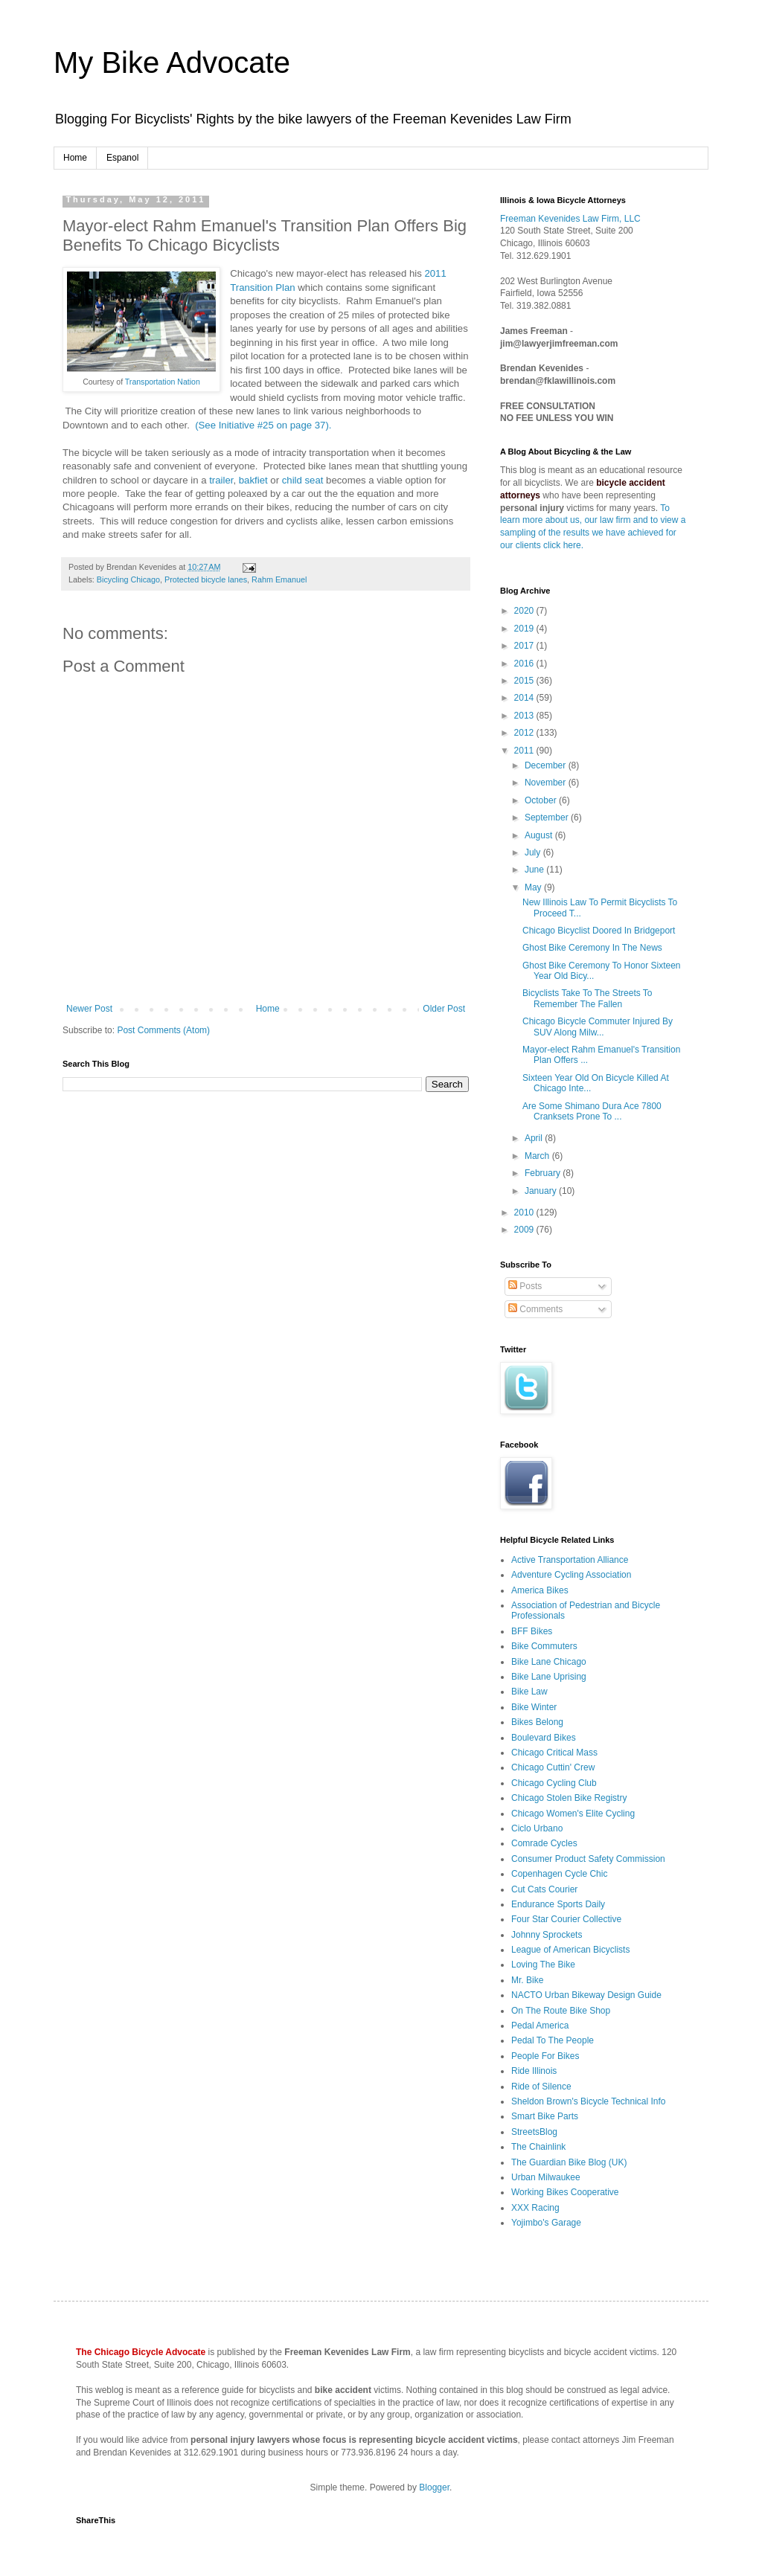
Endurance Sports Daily (558, 1904)
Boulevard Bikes (543, 1737)
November (547, 782)
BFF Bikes (531, 1631)
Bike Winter (534, 1707)
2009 (525, 1229)
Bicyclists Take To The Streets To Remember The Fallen (587, 998)
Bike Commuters (544, 1646)
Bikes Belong (537, 1722)
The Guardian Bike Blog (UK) (569, 2162)
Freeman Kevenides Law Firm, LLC (570, 218)
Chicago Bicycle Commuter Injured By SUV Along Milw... (597, 1026)
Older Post (444, 1008)
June (535, 869)
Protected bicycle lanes (205, 579)
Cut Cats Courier (544, 1889)
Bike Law (529, 1691)
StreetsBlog (534, 2132)
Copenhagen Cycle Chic (559, 1874)
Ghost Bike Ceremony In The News (592, 947)
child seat (303, 480)
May (534, 887)
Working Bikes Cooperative (565, 2192)
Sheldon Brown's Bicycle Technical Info (588, 2101)
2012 (525, 732)
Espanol (122, 157)
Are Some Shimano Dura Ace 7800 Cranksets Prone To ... (592, 1111)
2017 (525, 645)
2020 (525, 611)
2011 (525, 750)
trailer (221, 480)
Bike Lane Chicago (548, 1662)
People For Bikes (545, 2056)
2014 (525, 698)
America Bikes (540, 1590)
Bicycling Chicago (128, 579)
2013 (525, 715)
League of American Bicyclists (570, 1949)
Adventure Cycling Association (571, 1575)
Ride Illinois (534, 2071)
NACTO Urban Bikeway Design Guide (586, 1995)
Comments (535, 1309)
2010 (525, 1212)
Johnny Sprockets (546, 1935)
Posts (525, 1286)
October (542, 800)
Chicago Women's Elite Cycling (573, 1813)
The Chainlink (538, 2147)
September (548, 817)
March (538, 1156)
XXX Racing (535, 2208)
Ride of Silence (541, 2086)
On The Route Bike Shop (560, 2010)
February (544, 1173)
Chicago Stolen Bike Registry (569, 1798)
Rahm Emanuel (279, 579)
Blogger (434, 2487)
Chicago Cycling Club (554, 1783)
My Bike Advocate (172, 62)
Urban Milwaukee (545, 2177)
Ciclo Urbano (537, 1828)
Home (75, 157)
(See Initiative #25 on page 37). (261, 425)
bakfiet (253, 480)
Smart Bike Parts (544, 2116)
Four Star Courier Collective (566, 1919)
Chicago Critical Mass (554, 1752)
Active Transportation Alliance (569, 1560)
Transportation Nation (162, 381)
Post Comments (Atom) (163, 1030)
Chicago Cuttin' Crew (553, 1767)
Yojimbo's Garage (546, 2222)
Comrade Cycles (544, 1843)
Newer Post (89, 1008)
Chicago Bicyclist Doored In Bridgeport (598, 930)
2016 (525, 663)
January (542, 1191)
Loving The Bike (543, 1964)
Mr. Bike (527, 1980)
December (547, 765)
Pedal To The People (552, 2040)
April (535, 1138)
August (540, 835)
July (534, 852)
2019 (525, 628)
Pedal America (540, 2025)
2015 (525, 680)
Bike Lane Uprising (548, 1676)
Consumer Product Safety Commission (588, 1859)
